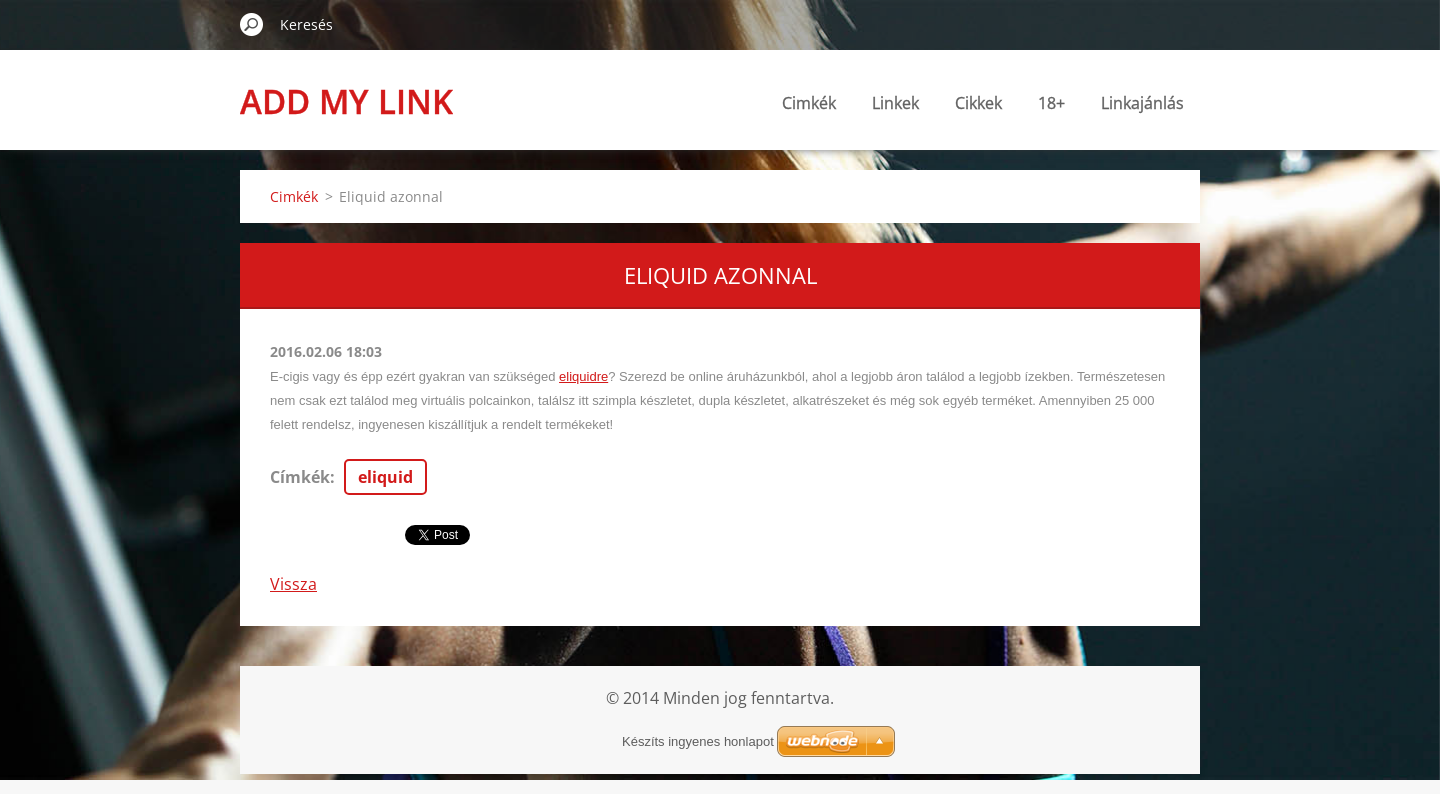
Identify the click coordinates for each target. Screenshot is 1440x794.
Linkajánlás (1142, 103)
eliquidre (583, 376)
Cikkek (978, 103)
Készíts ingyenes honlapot (698, 741)
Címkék (300, 477)
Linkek (895, 103)
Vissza (293, 584)
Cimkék (809, 103)
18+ (1051, 103)
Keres (252, 24)
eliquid (385, 477)
